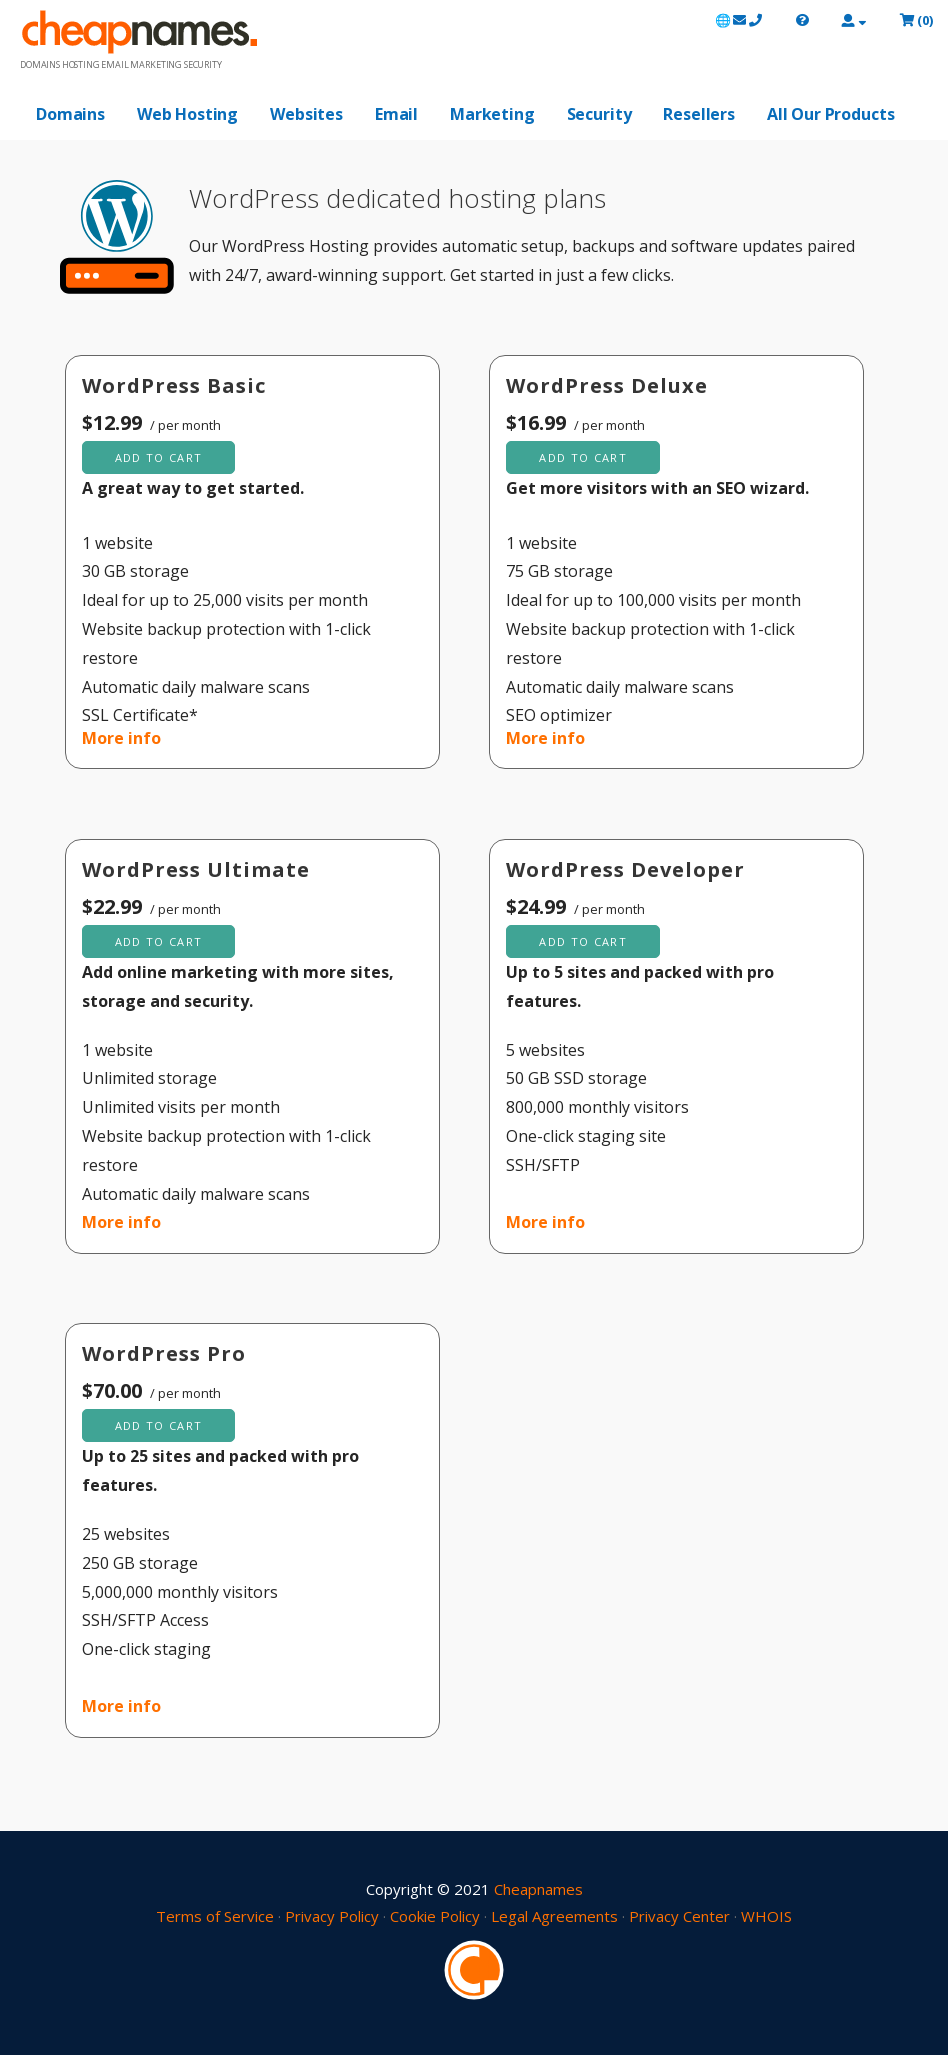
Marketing (492, 114)
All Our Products (830, 114)
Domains (70, 114)
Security (599, 114)
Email (396, 114)
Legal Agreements (554, 1916)
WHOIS (766, 1916)
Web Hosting (187, 114)
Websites (306, 114)
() (916, 20)
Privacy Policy (332, 1916)
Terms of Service (215, 1916)
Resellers (699, 114)
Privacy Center (679, 1916)
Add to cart (159, 457)
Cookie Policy (435, 1916)
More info (121, 738)
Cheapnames (538, 1889)
